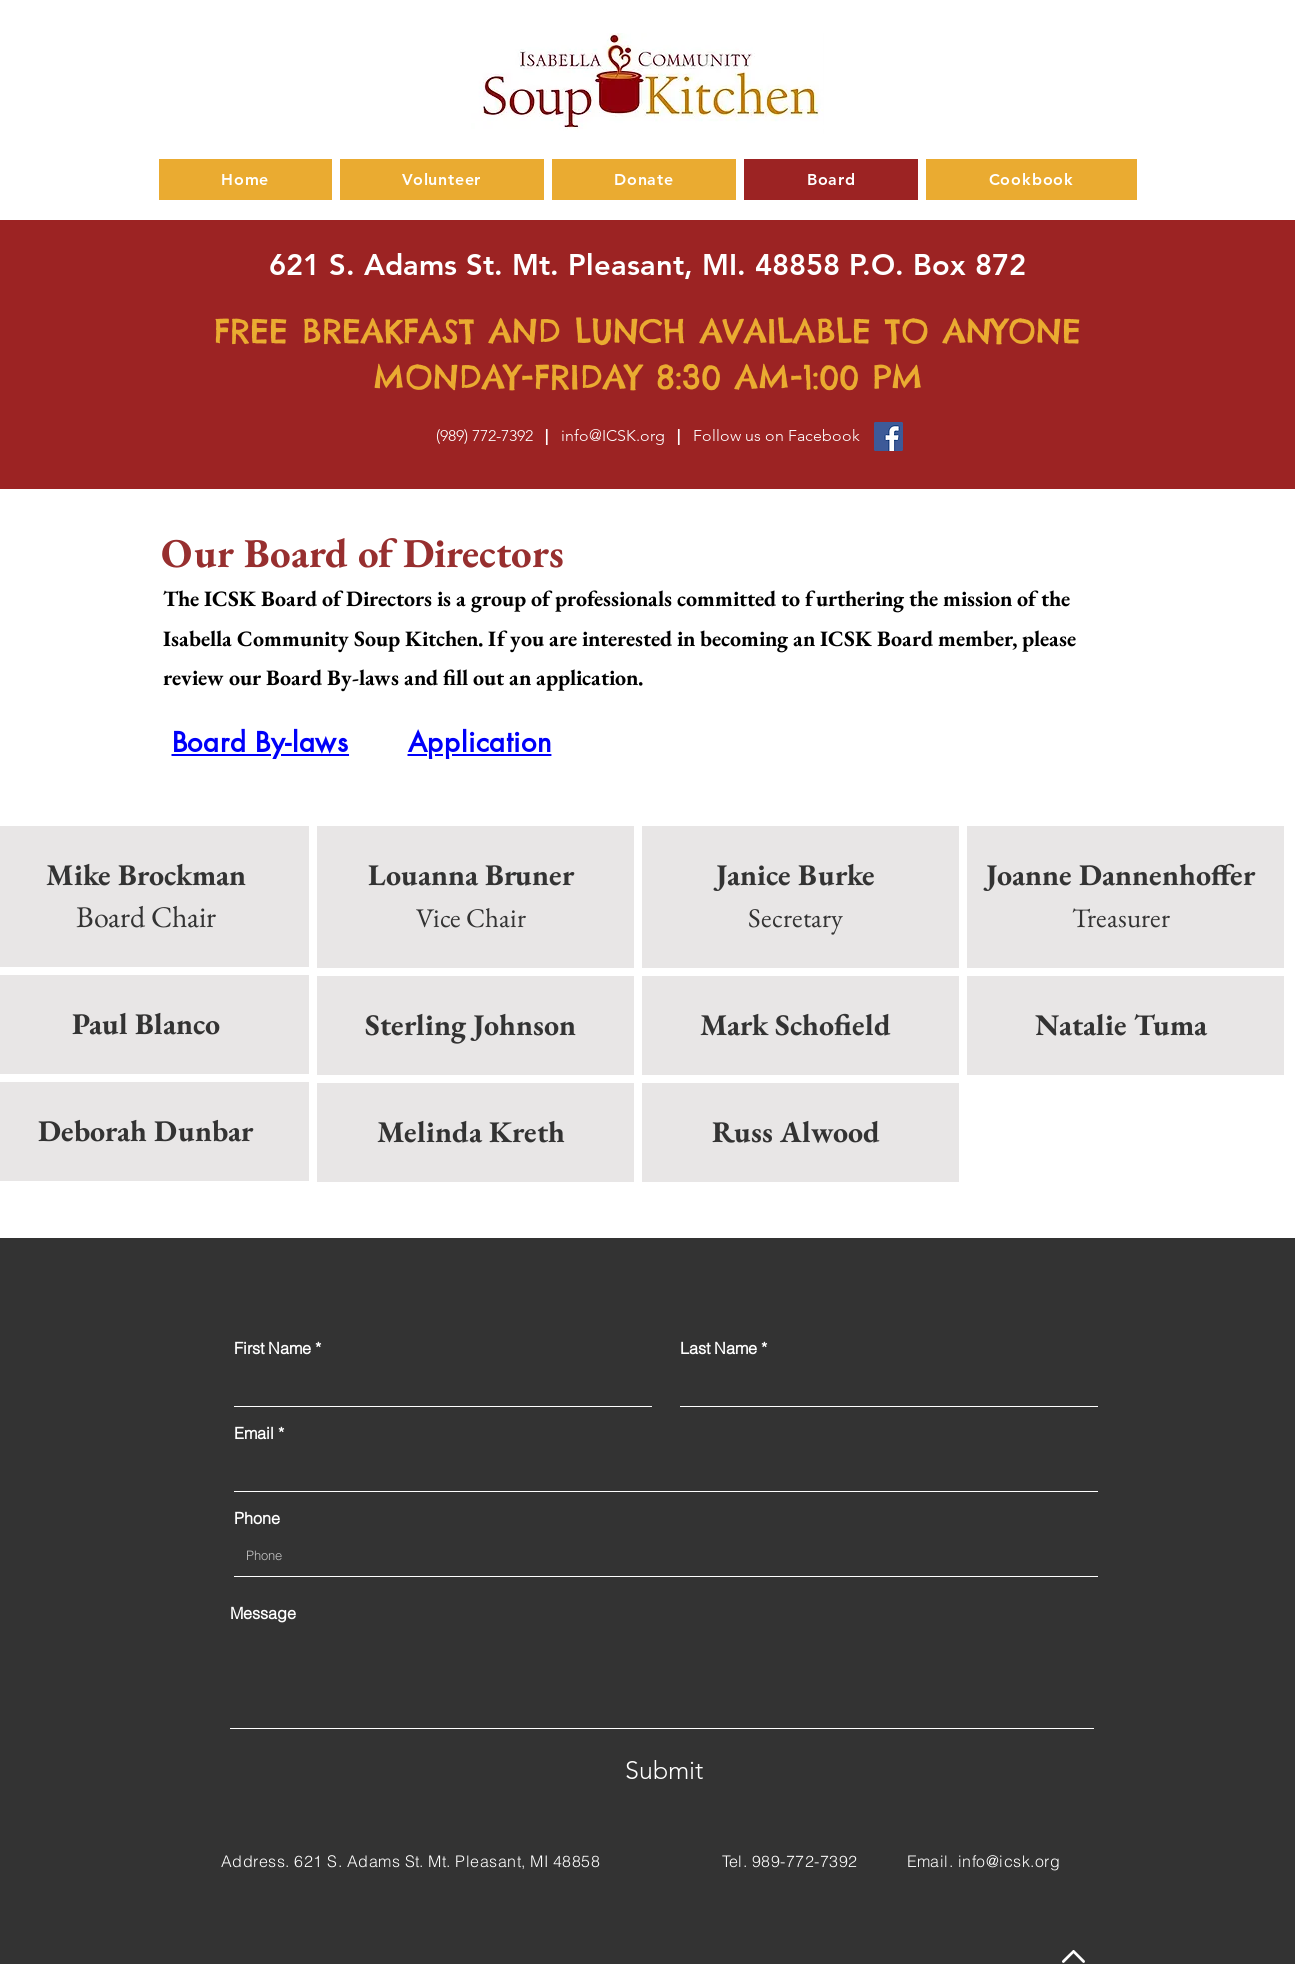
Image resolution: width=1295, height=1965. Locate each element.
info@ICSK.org (613, 435)
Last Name (718, 1348)
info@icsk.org (1009, 1861)
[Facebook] (888, 436)
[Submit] (664, 1771)
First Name (272, 1348)
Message (263, 1613)
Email (254, 1433)
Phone (257, 1518)
